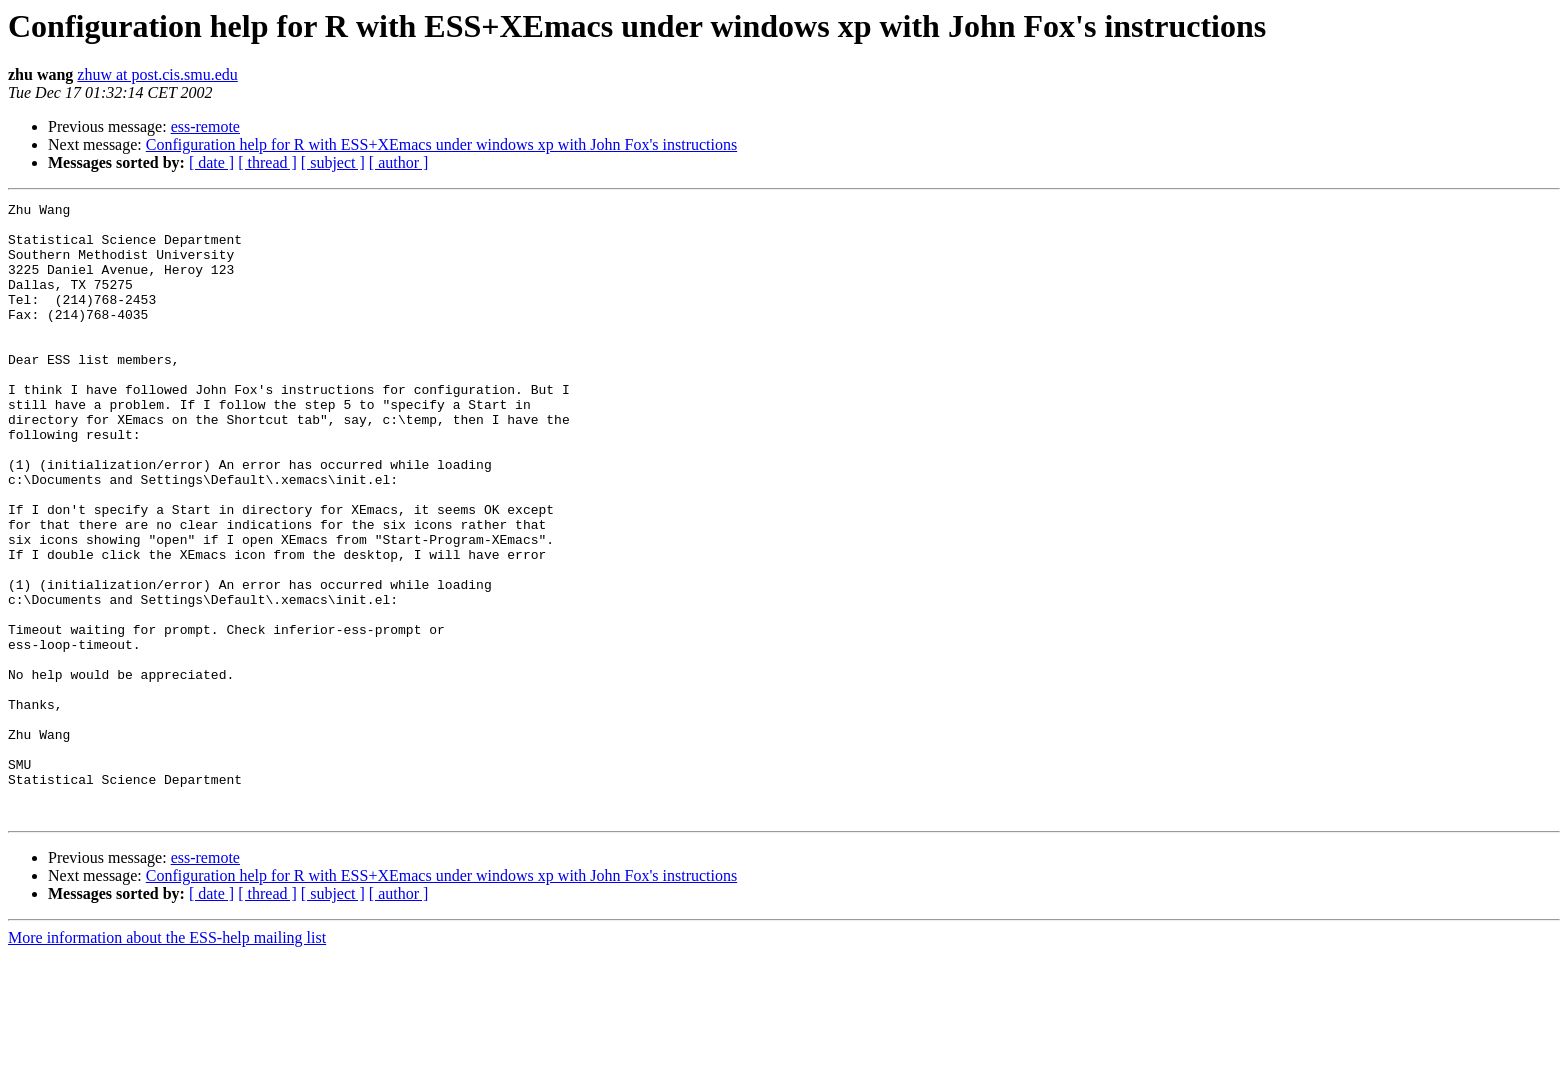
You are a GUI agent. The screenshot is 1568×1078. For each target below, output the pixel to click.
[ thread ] (267, 162)
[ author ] (399, 162)
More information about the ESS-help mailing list (167, 1060)
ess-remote (205, 126)
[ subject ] (333, 162)
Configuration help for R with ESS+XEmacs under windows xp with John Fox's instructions (441, 144)
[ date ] (211, 162)
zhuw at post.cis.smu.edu (157, 74)
